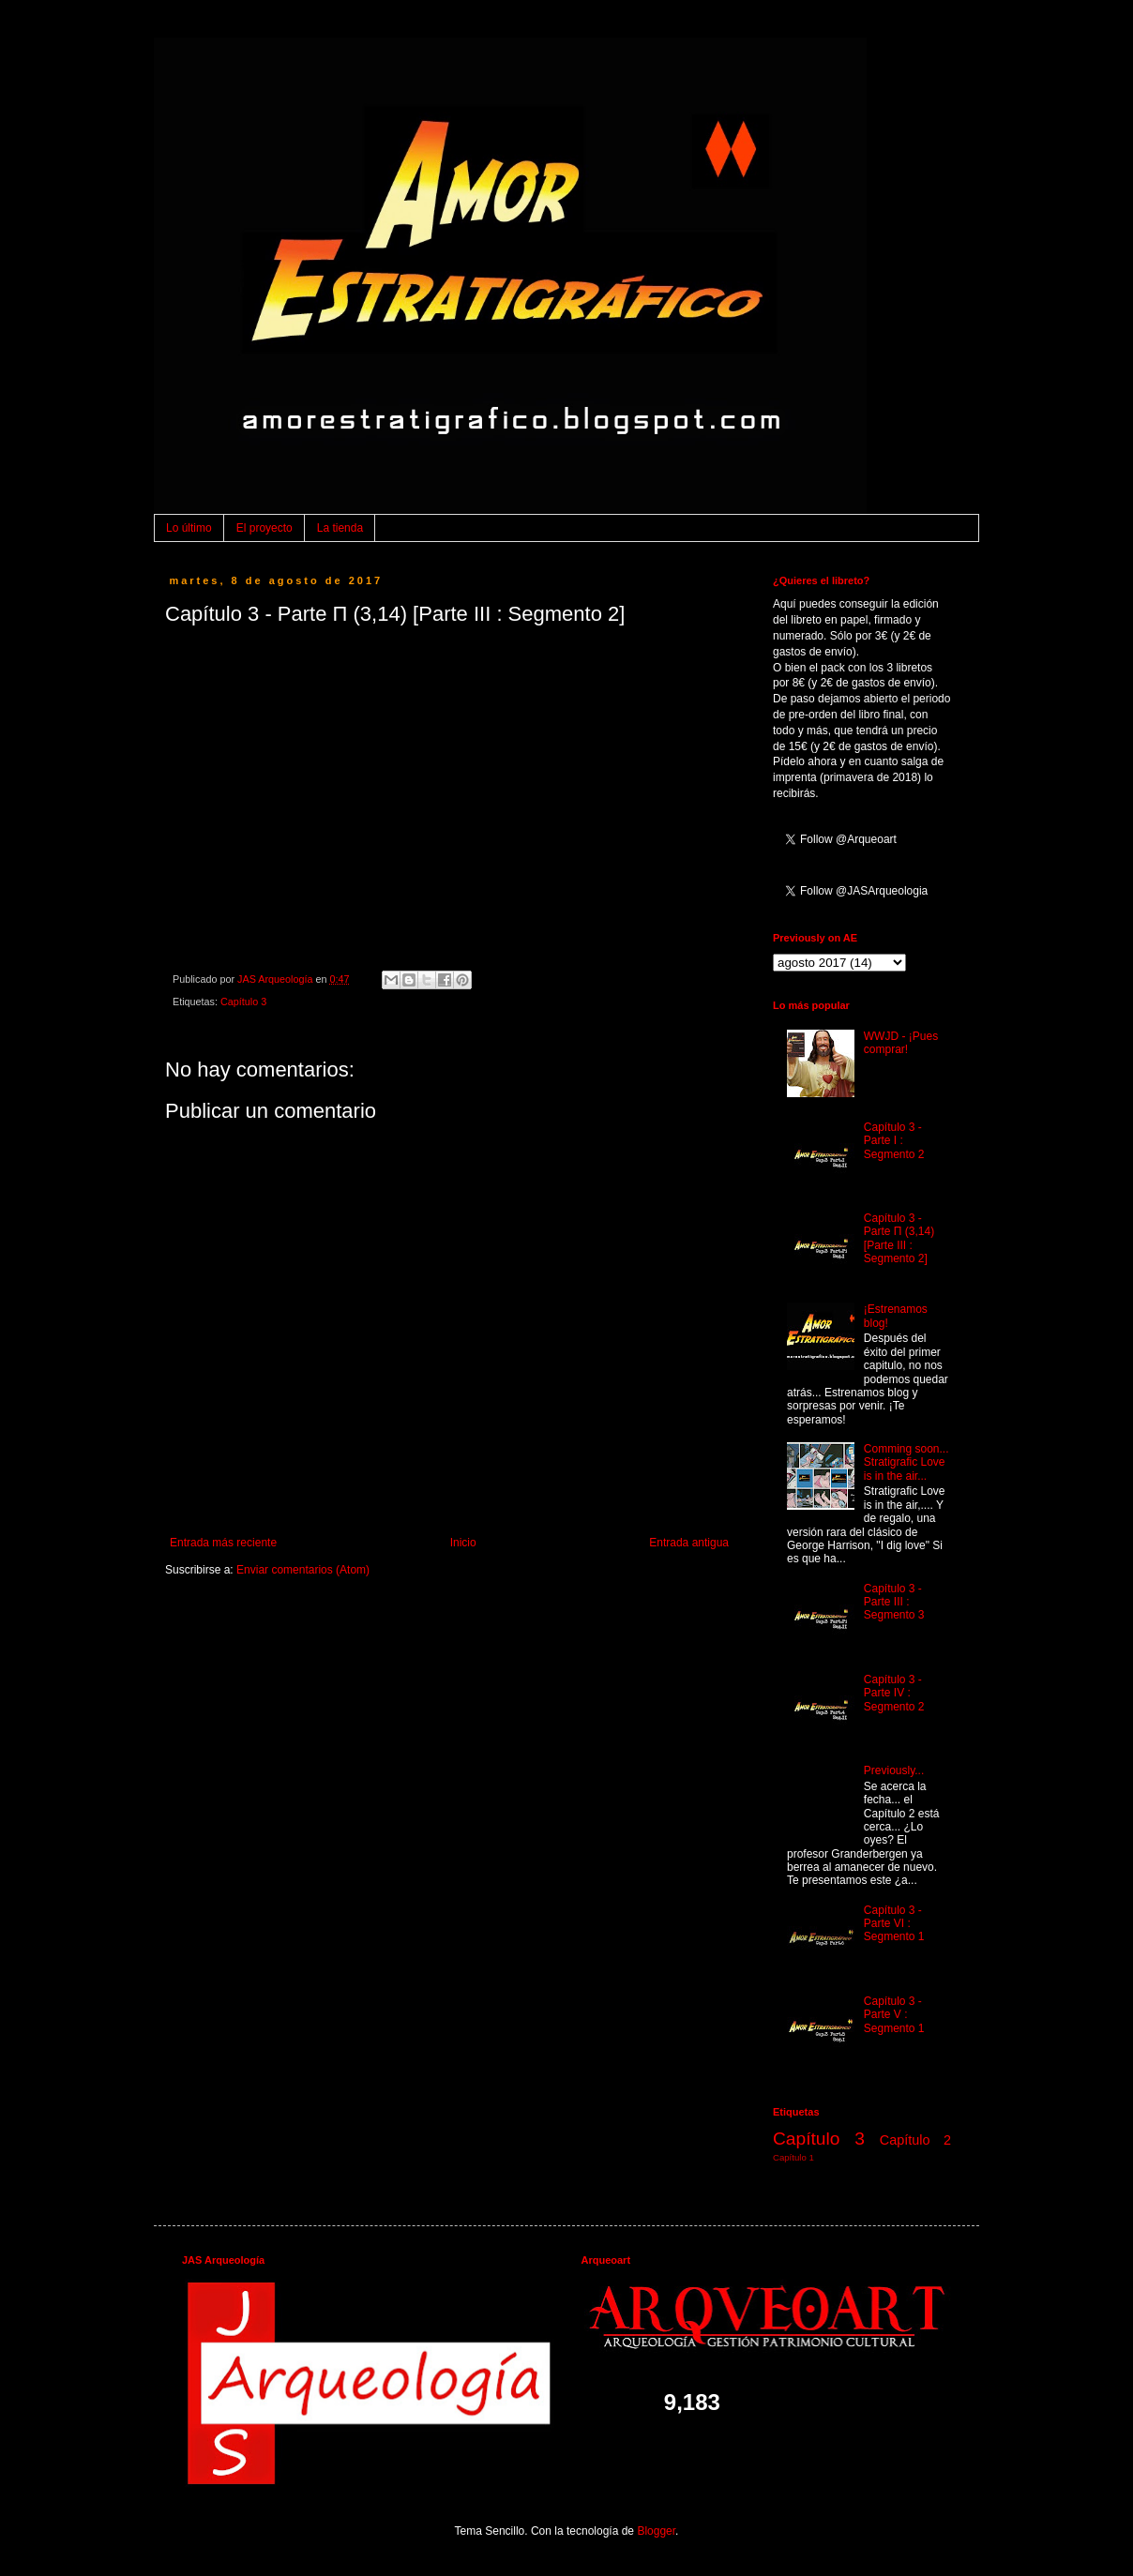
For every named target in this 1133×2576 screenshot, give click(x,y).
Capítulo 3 (243, 1001)
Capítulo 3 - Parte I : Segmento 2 (894, 1141)
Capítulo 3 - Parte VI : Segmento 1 (894, 1924)
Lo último (189, 528)
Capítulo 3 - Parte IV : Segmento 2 (894, 1693)
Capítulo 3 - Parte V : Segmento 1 (894, 2015)
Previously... (894, 1770)
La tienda (340, 528)
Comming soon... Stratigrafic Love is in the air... (906, 1462)
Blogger (656, 2531)
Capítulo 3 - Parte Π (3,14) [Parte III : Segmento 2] (899, 1238)
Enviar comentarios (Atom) (303, 1569)
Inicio (463, 1542)
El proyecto (264, 528)
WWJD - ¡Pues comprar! (901, 1043)
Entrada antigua (689, 1542)
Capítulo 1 (793, 2157)
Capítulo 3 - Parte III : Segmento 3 (894, 1602)
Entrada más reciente (223, 1542)
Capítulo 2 (915, 2139)
